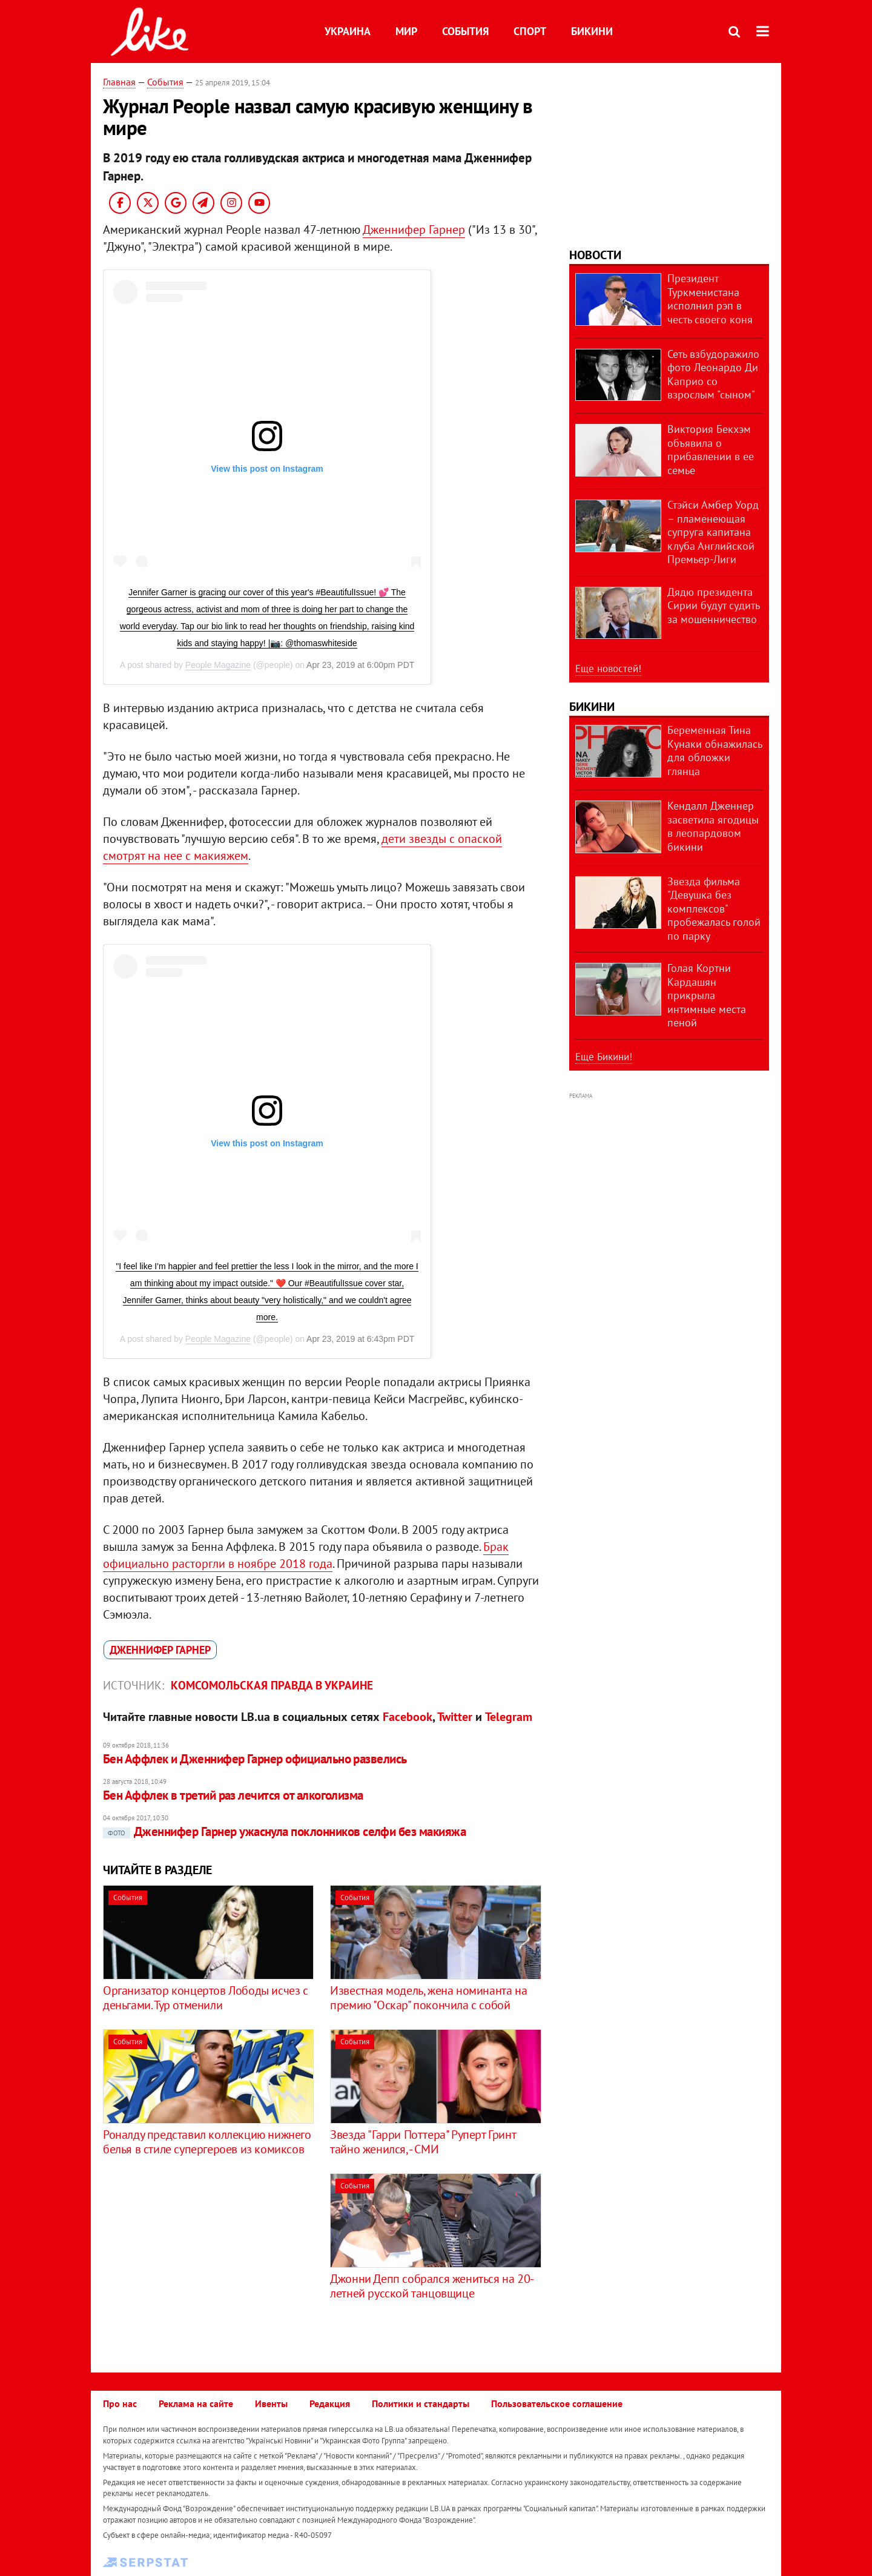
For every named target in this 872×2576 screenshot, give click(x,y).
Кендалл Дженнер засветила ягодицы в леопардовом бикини (713, 826)
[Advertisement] (204, 2258)
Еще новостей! (608, 668)
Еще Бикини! (603, 1056)
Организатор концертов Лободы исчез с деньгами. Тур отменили (205, 1998)
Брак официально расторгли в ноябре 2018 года (306, 1555)
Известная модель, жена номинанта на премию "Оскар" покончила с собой (428, 1998)
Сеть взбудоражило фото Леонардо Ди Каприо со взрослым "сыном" (713, 374)
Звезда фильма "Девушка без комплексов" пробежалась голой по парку (714, 908)
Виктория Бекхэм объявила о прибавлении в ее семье (710, 449)
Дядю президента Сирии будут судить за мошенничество (713, 605)
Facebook (407, 1717)
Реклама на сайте (196, 2403)
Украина (348, 31)
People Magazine (218, 665)
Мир (406, 31)
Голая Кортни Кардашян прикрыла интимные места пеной (706, 995)
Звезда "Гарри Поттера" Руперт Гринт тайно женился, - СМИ (422, 2142)
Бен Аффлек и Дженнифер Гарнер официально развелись (255, 1759)
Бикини (592, 31)
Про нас (120, 2403)
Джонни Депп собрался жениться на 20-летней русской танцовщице (432, 2286)
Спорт (530, 31)
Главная (119, 82)
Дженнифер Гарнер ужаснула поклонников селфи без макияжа (284, 1831)
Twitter (454, 1717)
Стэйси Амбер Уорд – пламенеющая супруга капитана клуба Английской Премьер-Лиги (713, 532)
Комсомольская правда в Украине (272, 1685)
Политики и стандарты (420, 2403)
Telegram (508, 1717)
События (465, 31)
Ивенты (271, 2403)
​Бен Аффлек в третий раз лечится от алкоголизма (233, 1795)
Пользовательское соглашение (557, 2403)
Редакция (329, 2403)
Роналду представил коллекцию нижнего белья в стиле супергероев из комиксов (207, 2142)
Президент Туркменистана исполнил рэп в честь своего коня (710, 298)
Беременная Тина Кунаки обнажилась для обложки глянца (714, 750)
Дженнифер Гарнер (414, 229)
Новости (595, 255)
